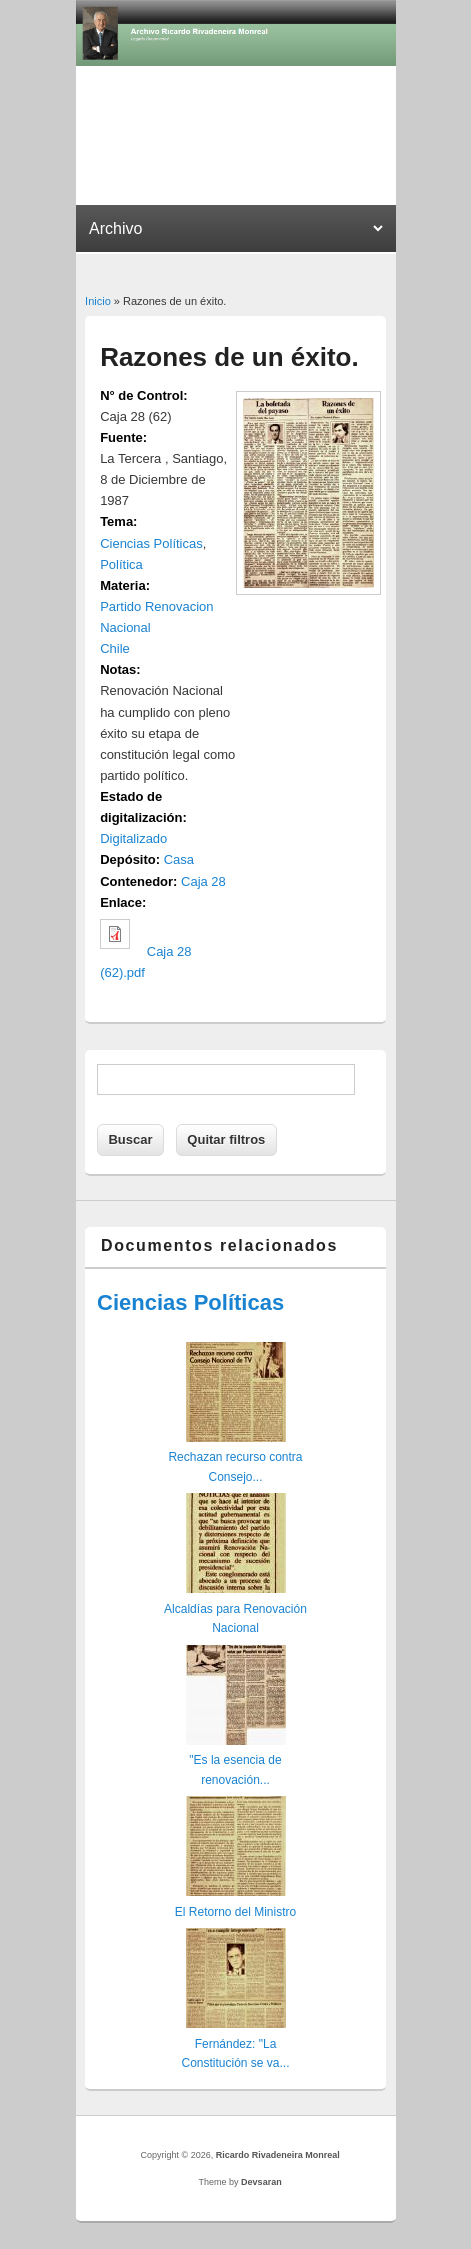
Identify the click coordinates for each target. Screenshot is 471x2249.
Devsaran (261, 2182)
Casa (179, 859)
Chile (115, 648)
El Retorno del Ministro (235, 1912)
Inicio (98, 301)
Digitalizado (133, 838)
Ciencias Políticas (151, 543)
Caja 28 (203, 881)
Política (121, 564)
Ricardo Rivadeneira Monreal (278, 2155)
